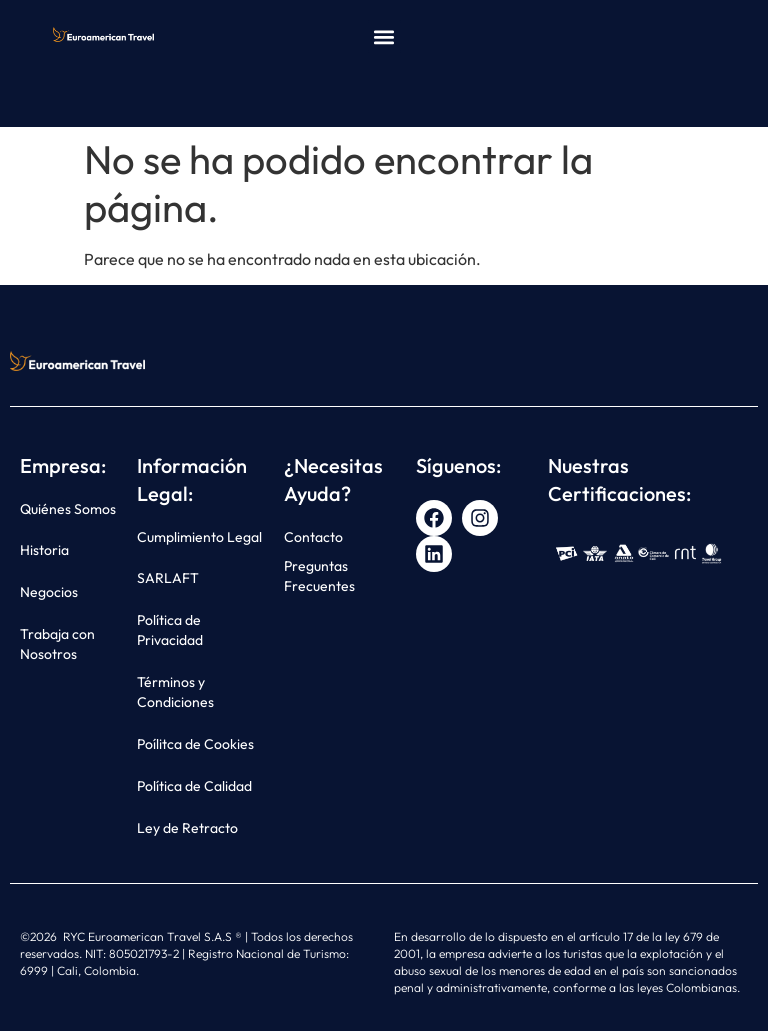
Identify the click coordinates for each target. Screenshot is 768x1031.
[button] (384, 36)
